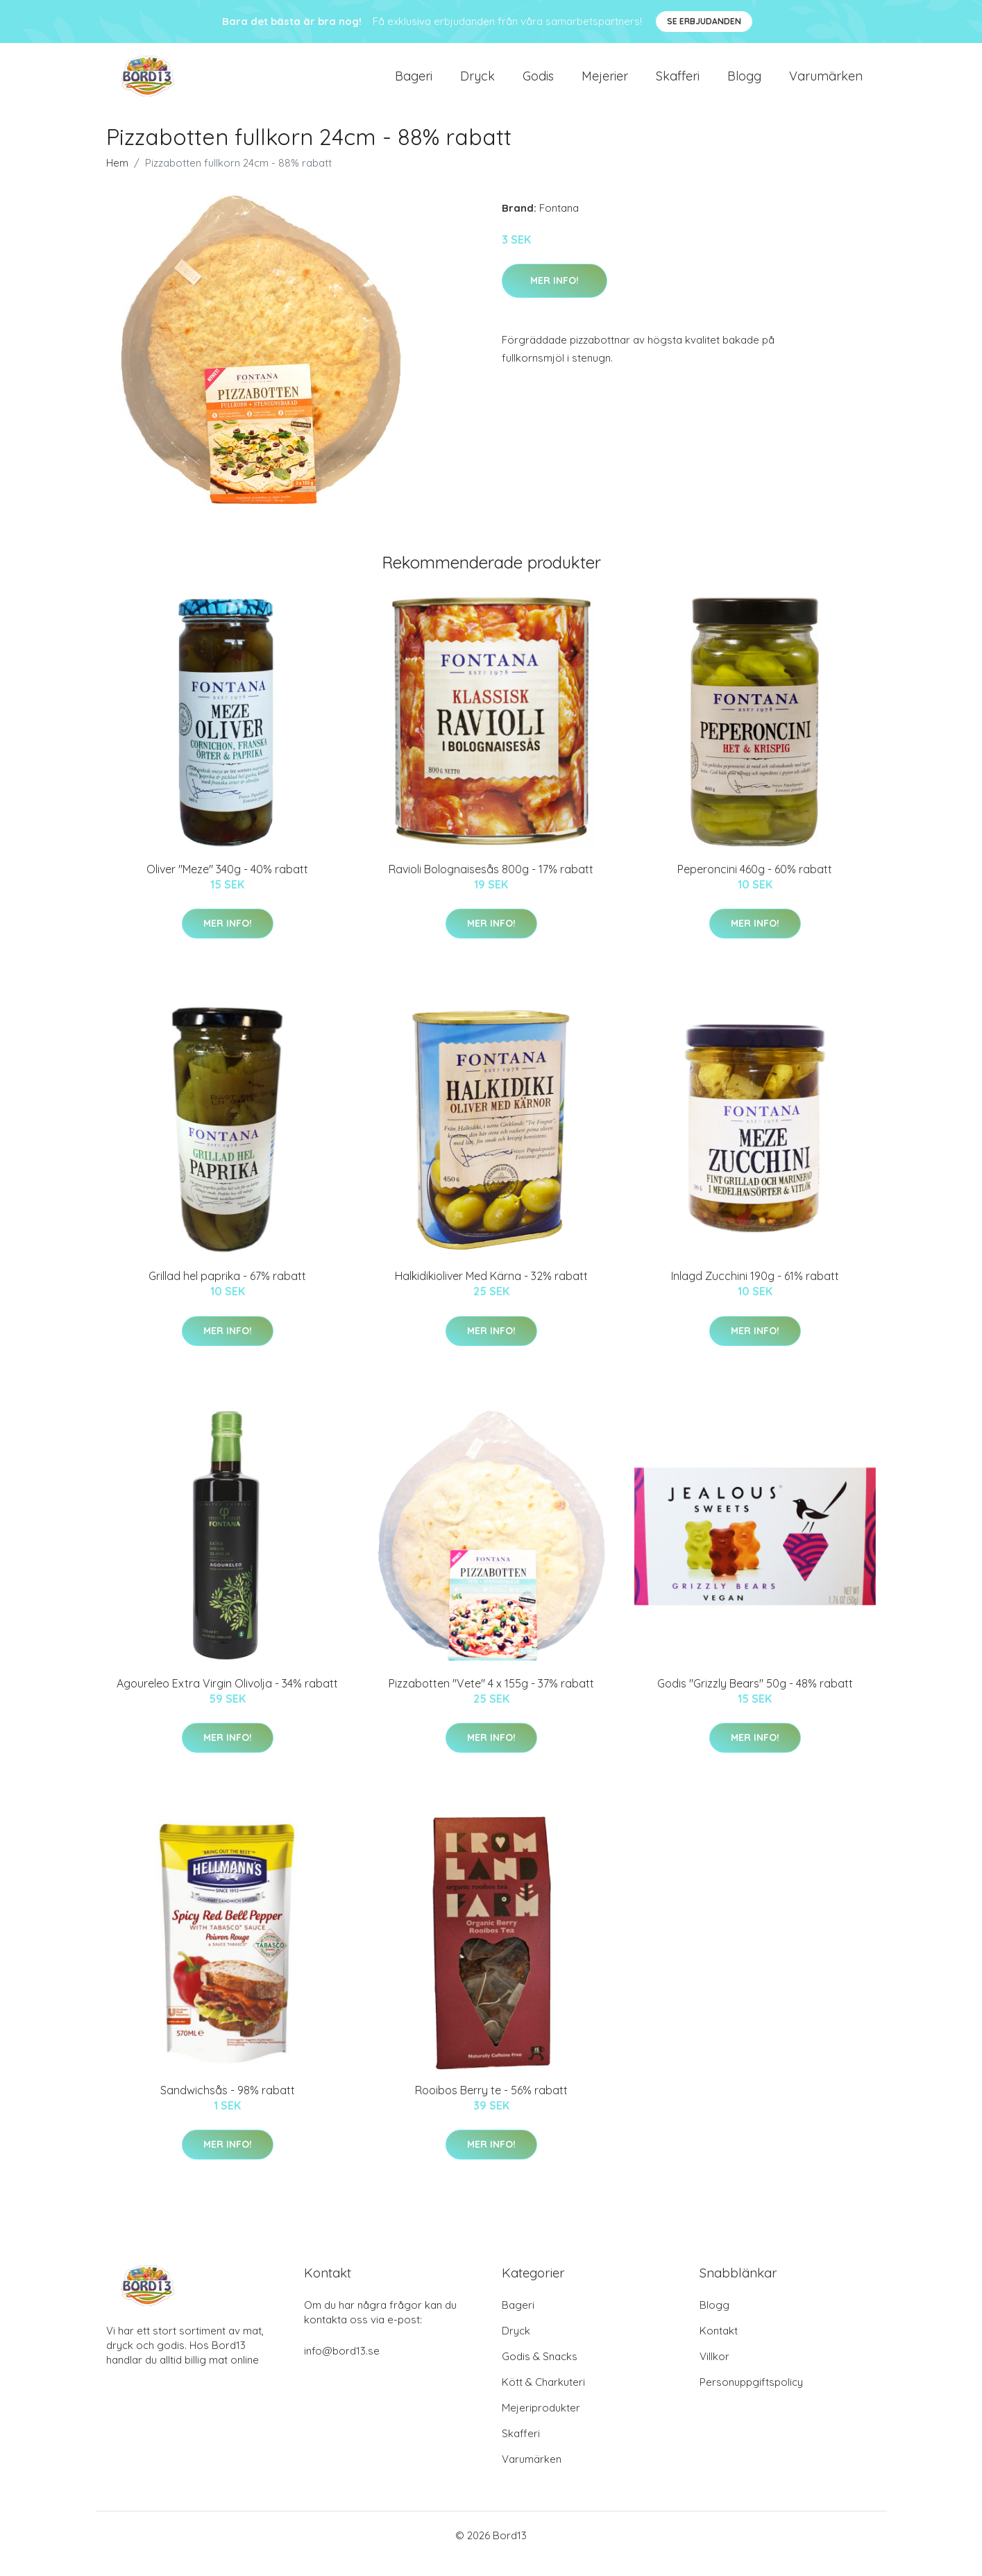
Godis (538, 84)
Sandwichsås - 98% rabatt (227, 2107)
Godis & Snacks (539, 2373)
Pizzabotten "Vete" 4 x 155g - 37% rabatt (491, 1700)
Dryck (477, 84)
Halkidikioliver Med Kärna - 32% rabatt (491, 1292)
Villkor (714, 2373)
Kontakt (719, 2347)
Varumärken (826, 84)
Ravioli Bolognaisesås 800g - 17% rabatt (491, 886)
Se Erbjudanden (704, 21)
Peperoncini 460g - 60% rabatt (754, 886)
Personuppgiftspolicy (751, 2398)
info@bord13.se (342, 2367)
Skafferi (678, 84)
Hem (117, 179)
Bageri (413, 84)
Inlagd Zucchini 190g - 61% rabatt (755, 1292)
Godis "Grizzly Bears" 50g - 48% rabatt (755, 1700)
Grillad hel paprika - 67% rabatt (227, 1292)
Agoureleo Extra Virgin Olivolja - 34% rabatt (227, 1700)
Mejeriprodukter (541, 2424)
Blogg (744, 84)
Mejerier (605, 84)
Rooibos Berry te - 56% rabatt (491, 2107)
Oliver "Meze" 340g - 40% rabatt (227, 886)
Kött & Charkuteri (543, 2398)
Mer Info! (554, 297)
